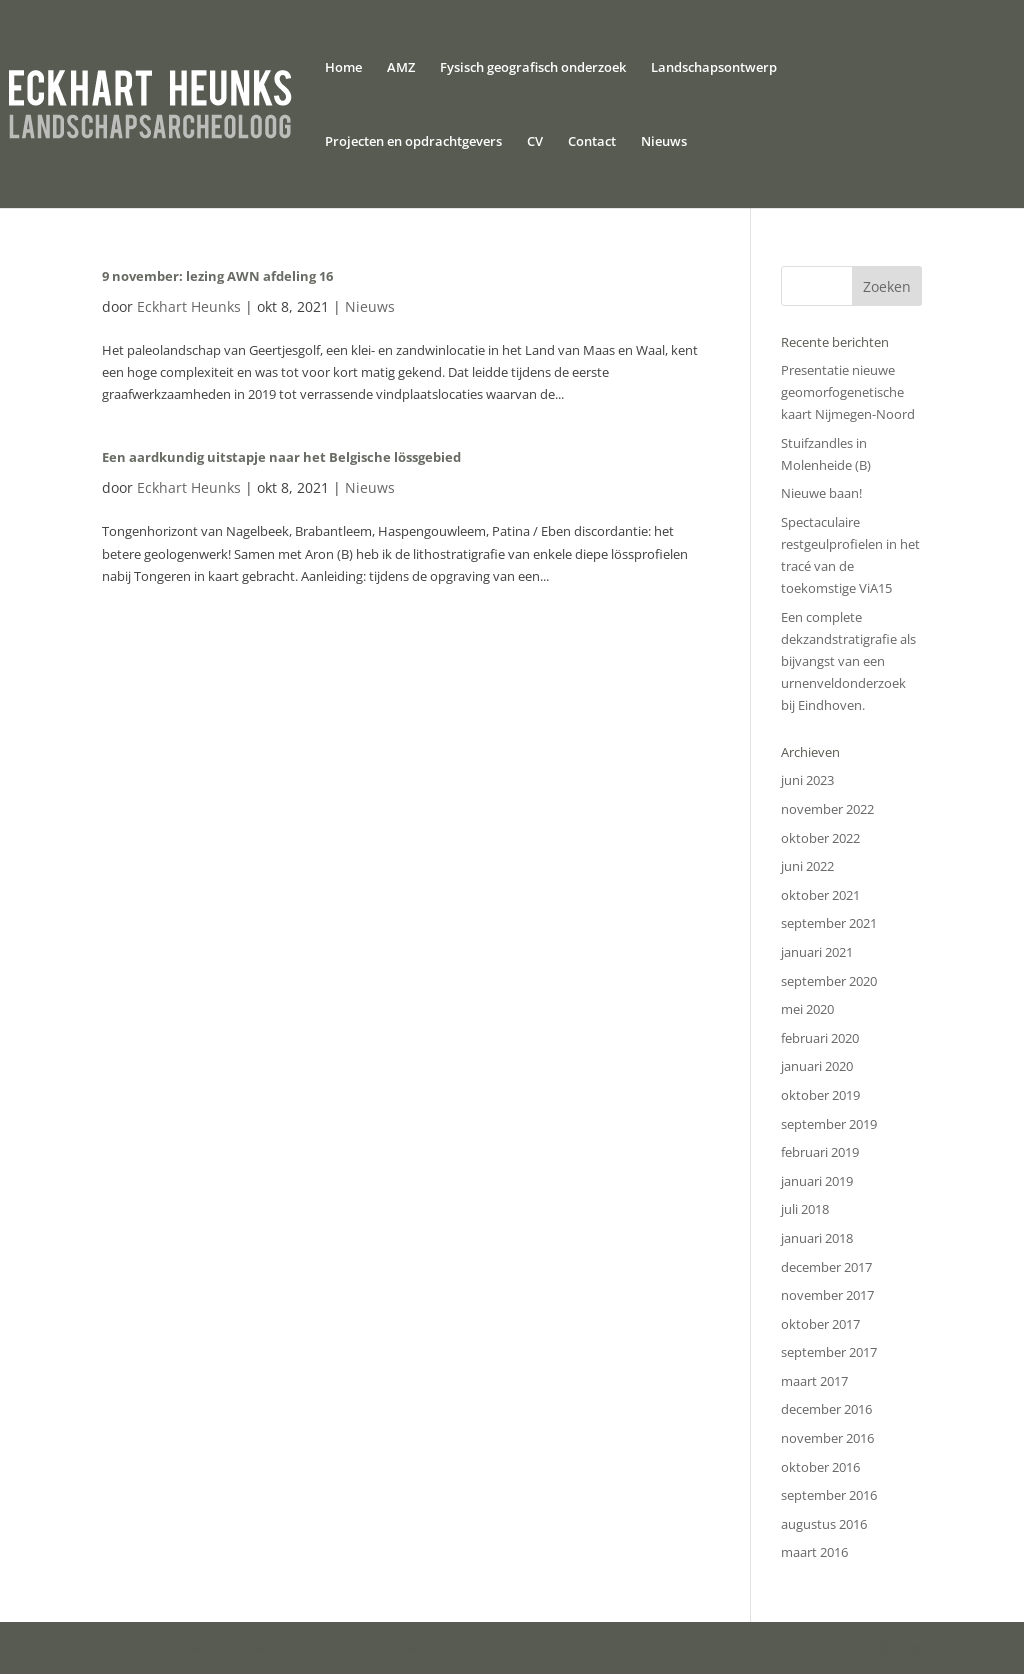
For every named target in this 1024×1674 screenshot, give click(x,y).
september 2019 (829, 1124)
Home (343, 68)
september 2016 (829, 1495)
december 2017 (826, 1267)
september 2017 (829, 1352)
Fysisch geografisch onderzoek (533, 68)
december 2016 (826, 1409)
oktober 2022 (820, 838)
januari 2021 (817, 952)
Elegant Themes (224, 1648)
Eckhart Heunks (189, 306)
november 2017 (827, 1295)
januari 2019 (817, 1181)
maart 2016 (814, 1552)
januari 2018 (817, 1238)
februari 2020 (820, 1038)
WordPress (395, 1648)
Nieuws (664, 142)
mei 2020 (807, 1009)
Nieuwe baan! (821, 493)
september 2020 (829, 981)
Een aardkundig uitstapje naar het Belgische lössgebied (281, 457)
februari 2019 (820, 1152)
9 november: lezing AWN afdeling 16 (217, 276)
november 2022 (827, 809)
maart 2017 (814, 1381)
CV (535, 142)
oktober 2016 (820, 1467)
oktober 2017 (820, 1324)
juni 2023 (807, 780)
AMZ (401, 68)
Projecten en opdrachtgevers (413, 142)
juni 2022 (807, 866)
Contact (592, 142)
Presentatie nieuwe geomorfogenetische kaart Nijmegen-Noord (848, 392)
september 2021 (829, 923)
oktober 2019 (820, 1095)
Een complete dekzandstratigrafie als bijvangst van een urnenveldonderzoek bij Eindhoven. (848, 661)
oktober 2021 (820, 895)
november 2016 (827, 1438)
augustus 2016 (824, 1524)
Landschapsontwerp (714, 68)
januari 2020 (817, 1066)
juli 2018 (805, 1209)
